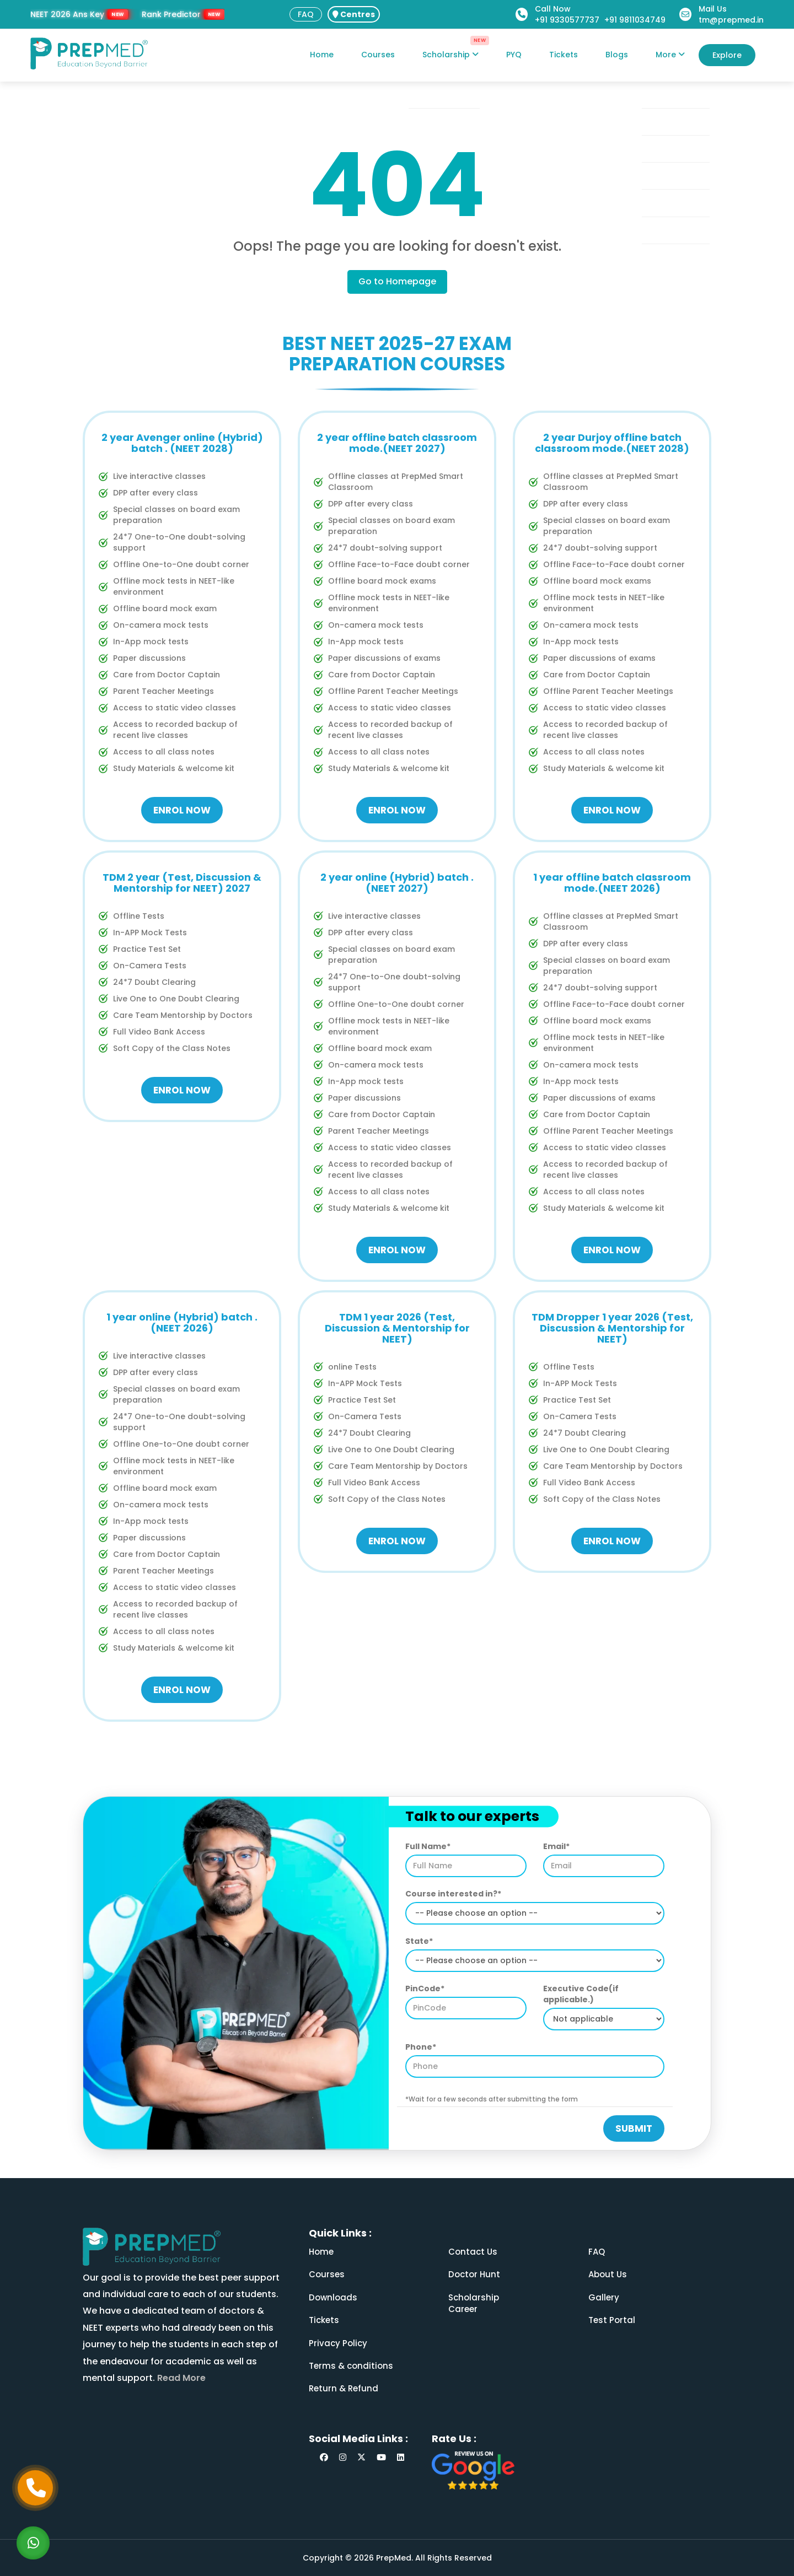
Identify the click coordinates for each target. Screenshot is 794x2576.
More (670, 54)
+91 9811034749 (635, 19)
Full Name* (427, 1846)
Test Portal (611, 2320)
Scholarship (450, 54)
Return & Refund (343, 2388)
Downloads (333, 2297)
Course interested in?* (453, 1893)
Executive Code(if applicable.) (581, 1994)
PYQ (514, 54)
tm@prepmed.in (731, 19)
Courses (378, 54)
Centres (353, 14)
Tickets (563, 54)
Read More (180, 2378)
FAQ (306, 14)
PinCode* (424, 1988)
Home (322, 54)
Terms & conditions (351, 2366)
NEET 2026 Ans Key (67, 14)
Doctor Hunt (474, 2274)
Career (463, 2309)
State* (419, 1941)
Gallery (603, 2297)
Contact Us (472, 2251)
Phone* (420, 2046)
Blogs (616, 54)
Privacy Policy (338, 2343)
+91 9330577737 (567, 19)
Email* (556, 1846)
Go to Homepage (397, 281)
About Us (607, 2274)
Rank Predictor (171, 14)
